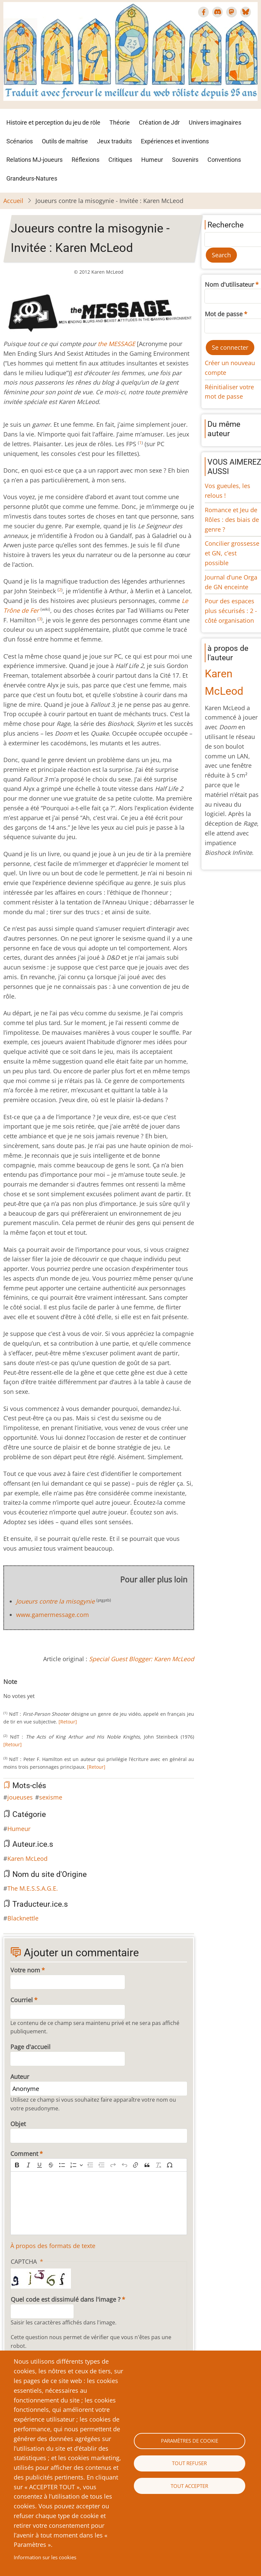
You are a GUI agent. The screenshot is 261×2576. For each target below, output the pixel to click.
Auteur (19, 2077)
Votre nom (25, 1970)
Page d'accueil (30, 2047)
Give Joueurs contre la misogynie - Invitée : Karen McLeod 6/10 (38, 1689)
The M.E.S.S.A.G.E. (32, 1888)
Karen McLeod (27, 1858)
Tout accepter (189, 2486)
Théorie (119, 122)
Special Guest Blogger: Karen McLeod (141, 1659)
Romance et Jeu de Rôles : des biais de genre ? (232, 519)
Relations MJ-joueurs (34, 159)
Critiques (120, 159)
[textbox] (98, 2203)
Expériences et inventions (175, 141)
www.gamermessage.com (52, 1615)
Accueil (13, 201)
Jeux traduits (114, 141)
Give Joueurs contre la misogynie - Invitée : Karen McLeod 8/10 (49, 1689)
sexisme (50, 1797)
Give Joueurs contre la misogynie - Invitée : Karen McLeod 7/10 (43, 1689)
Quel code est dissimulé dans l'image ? (65, 2299)
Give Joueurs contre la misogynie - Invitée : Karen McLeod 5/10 (32, 1689)
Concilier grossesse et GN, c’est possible (232, 553)
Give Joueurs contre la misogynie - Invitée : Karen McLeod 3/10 (22, 1689)
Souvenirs (185, 159)
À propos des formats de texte (52, 2246)
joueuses (20, 1797)
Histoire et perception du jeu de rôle (53, 122)
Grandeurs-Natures (31, 178)
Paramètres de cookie (189, 2440)
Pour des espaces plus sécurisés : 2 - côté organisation (231, 610)
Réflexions (85, 159)
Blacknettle (22, 1918)
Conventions (224, 159)
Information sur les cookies (45, 2557)
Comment (24, 2154)
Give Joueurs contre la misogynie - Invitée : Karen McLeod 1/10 (11, 1689)
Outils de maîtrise (65, 141)
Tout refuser (189, 2463)
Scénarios (19, 141)
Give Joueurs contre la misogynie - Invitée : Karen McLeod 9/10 (54, 1689)
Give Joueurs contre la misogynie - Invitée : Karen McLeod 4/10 (27, 1689)
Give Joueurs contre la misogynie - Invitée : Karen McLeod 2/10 (16, 1689)
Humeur (152, 159)
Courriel (21, 2000)
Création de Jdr (159, 122)
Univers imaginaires (215, 122)
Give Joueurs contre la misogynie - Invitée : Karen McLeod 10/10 (59, 1689)
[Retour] (68, 1721)
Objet (18, 2124)
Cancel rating (6, 1689)
